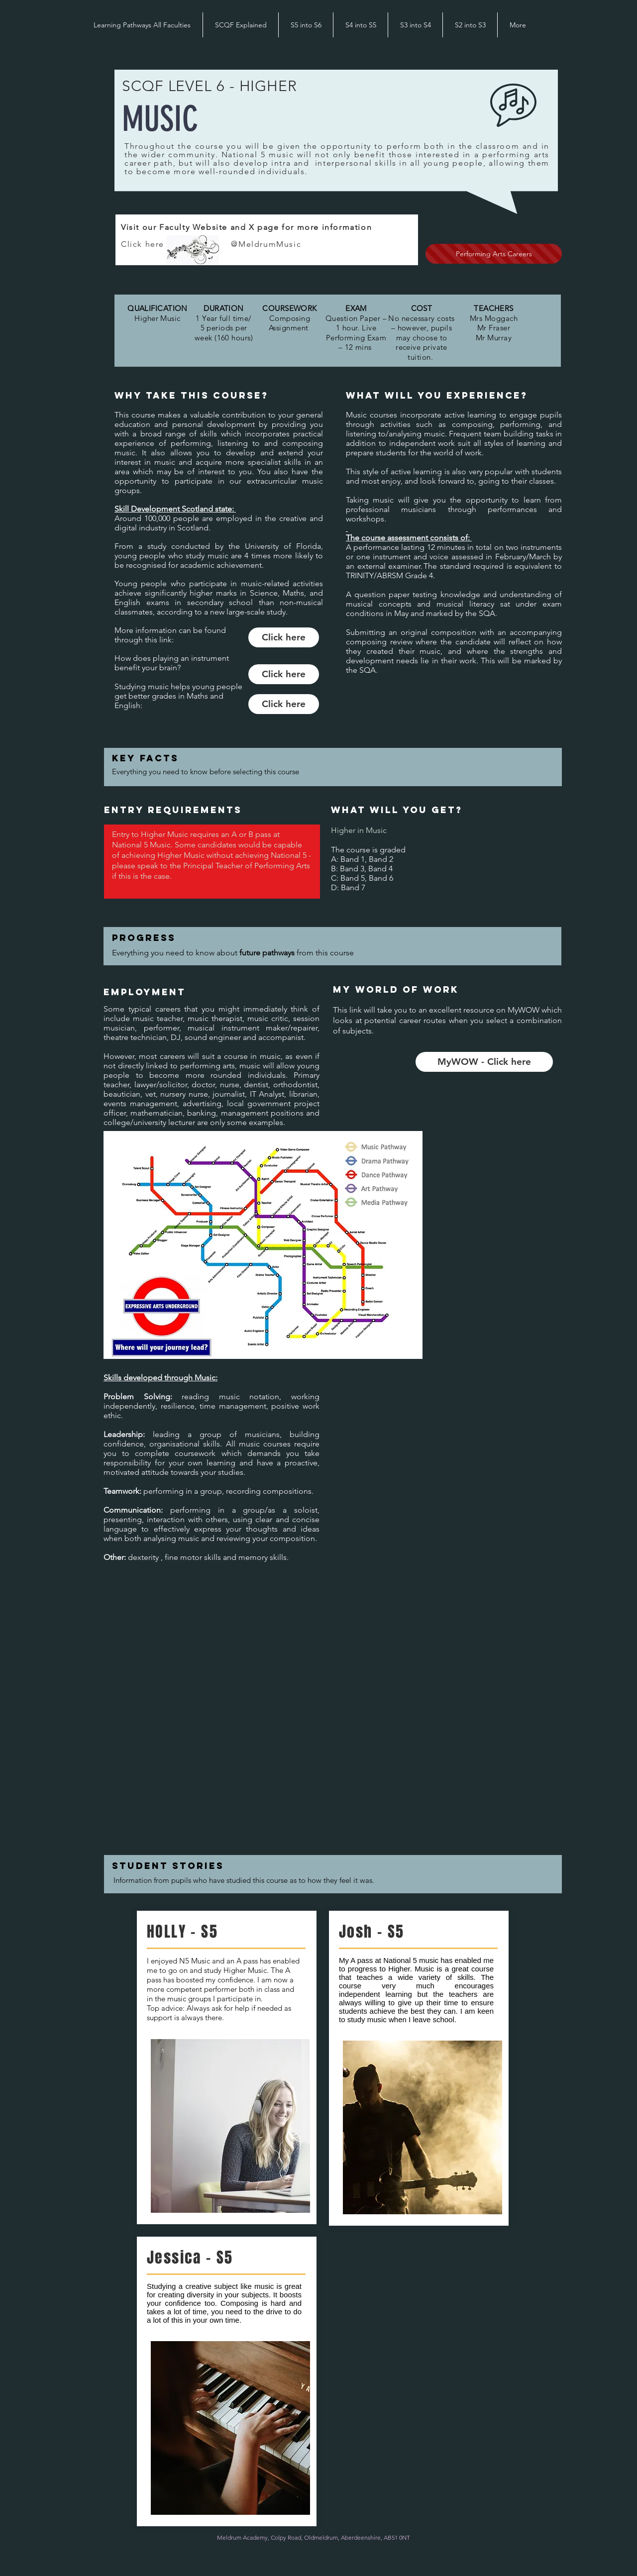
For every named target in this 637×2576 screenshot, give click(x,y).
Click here (176, 244)
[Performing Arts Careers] (493, 254)
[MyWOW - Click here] (484, 1062)
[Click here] (283, 637)
